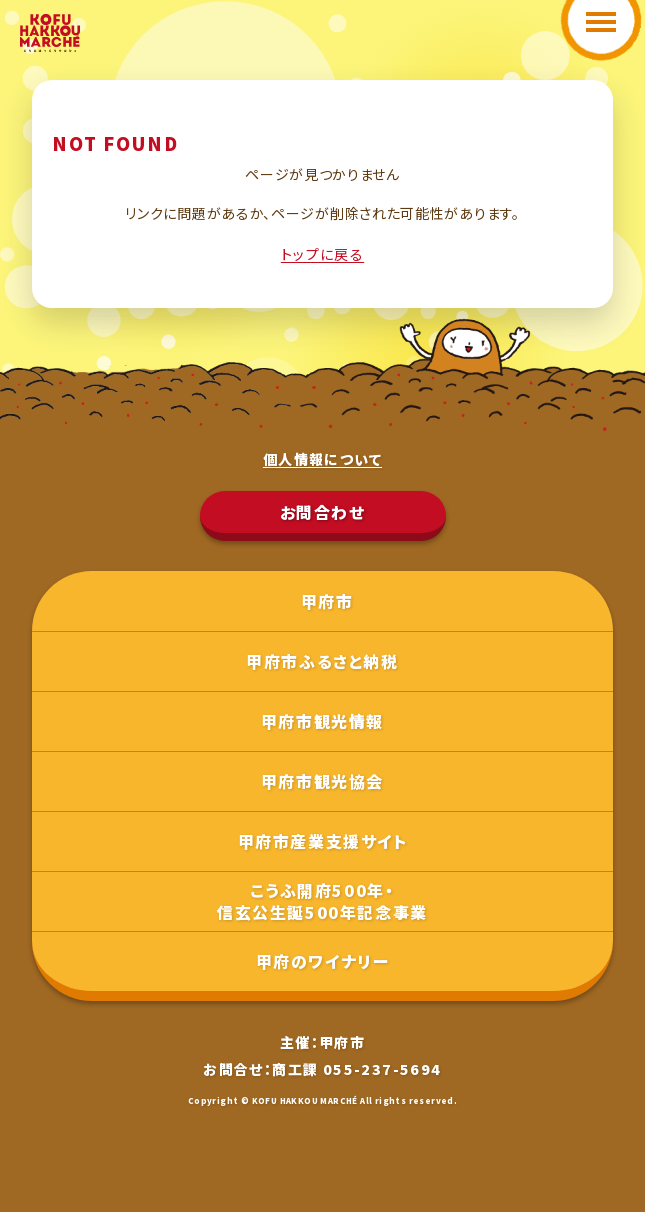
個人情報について (322, 459)
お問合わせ (323, 512)
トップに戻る (322, 254)
